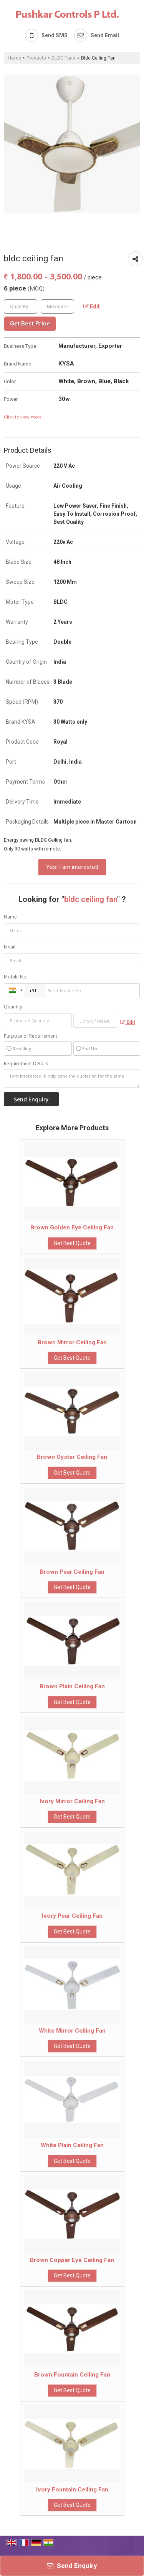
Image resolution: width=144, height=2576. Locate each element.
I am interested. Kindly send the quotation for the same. (72, 1078)
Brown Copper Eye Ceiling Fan (72, 2260)
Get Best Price (30, 323)
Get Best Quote (72, 1243)
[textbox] (57, 306)
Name (10, 916)
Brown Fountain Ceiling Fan (72, 2374)
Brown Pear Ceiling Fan (72, 1571)
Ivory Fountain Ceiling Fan (72, 2489)
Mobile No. (16, 976)
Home (14, 58)
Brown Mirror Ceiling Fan (72, 1342)
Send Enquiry (72, 2565)
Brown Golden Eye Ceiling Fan (72, 1227)
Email (9, 946)
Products (36, 58)
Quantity (13, 1006)
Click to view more (22, 417)
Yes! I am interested (72, 867)
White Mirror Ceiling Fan (72, 2030)
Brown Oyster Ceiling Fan (72, 1456)
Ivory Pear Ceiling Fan (72, 1915)
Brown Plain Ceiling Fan (72, 1686)
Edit (91, 306)
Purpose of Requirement (30, 1036)
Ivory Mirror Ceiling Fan (72, 1801)
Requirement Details (26, 1063)
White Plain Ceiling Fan (72, 2145)
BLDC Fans (63, 58)
